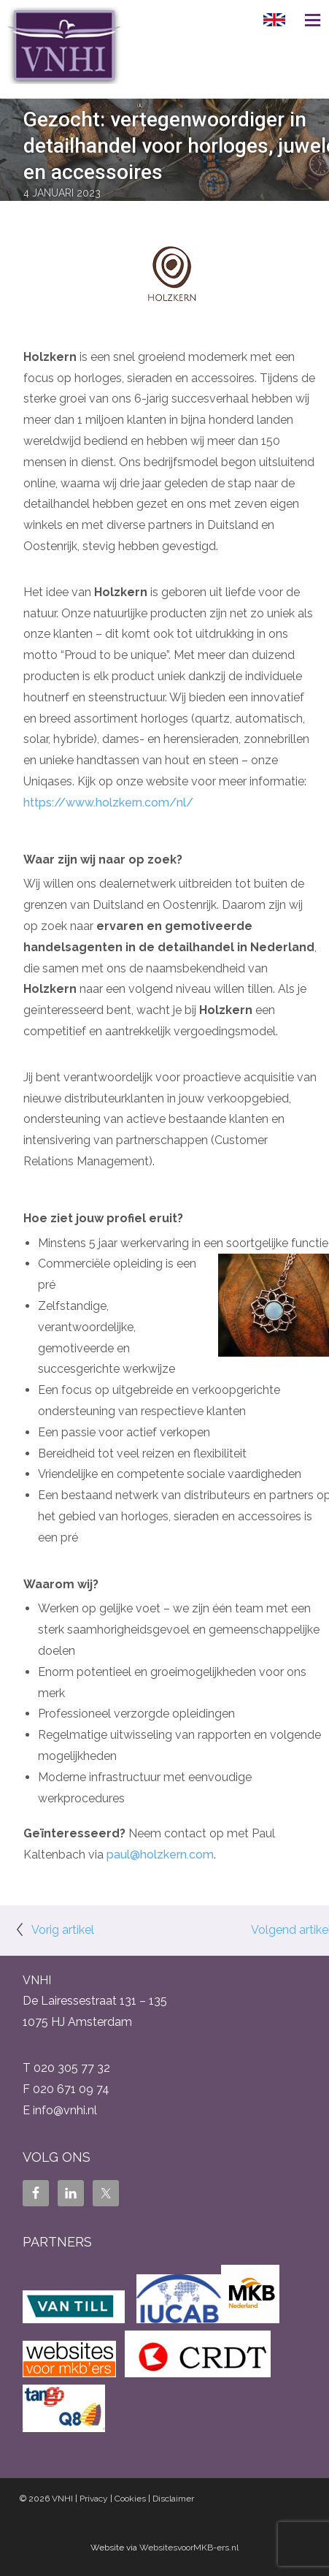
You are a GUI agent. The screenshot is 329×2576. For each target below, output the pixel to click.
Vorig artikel (62, 1930)
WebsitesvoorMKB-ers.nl (189, 2547)
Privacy (94, 2498)
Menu (307, 20)
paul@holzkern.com (160, 1854)
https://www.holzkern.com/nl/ (108, 802)
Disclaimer (173, 2498)
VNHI (62, 2498)
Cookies (130, 2498)
